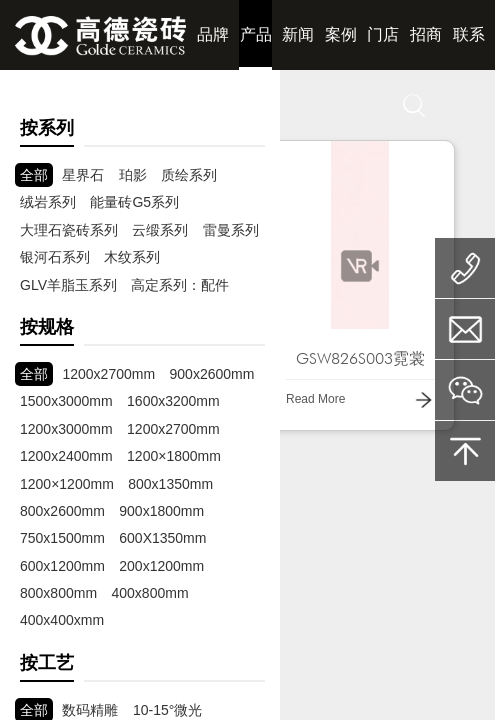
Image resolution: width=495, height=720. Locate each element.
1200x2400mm (66, 456)
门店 (383, 34)
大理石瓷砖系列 (69, 230)
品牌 (213, 34)
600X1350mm (162, 538)
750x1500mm (62, 538)
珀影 (133, 175)
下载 (256, 104)
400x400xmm (62, 620)
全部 (34, 175)
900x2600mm (212, 374)
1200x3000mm (66, 429)
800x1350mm (170, 484)
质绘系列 (189, 175)
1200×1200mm (67, 484)
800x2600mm (62, 511)
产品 (256, 34)
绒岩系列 (48, 202)
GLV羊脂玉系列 (68, 285)
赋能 (95, 104)
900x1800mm (161, 511)
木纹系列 (132, 257)
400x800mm (150, 593)
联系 (469, 34)
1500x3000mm (66, 401)
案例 (341, 34)
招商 (426, 34)
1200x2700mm (108, 374)
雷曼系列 (231, 230)
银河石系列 (55, 257)
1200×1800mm (174, 456)
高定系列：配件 (180, 285)
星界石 (83, 175)
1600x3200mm (173, 401)
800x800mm (58, 593)
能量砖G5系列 (134, 202)
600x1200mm (62, 566)
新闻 (298, 34)
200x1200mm (161, 566)
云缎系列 (160, 230)
